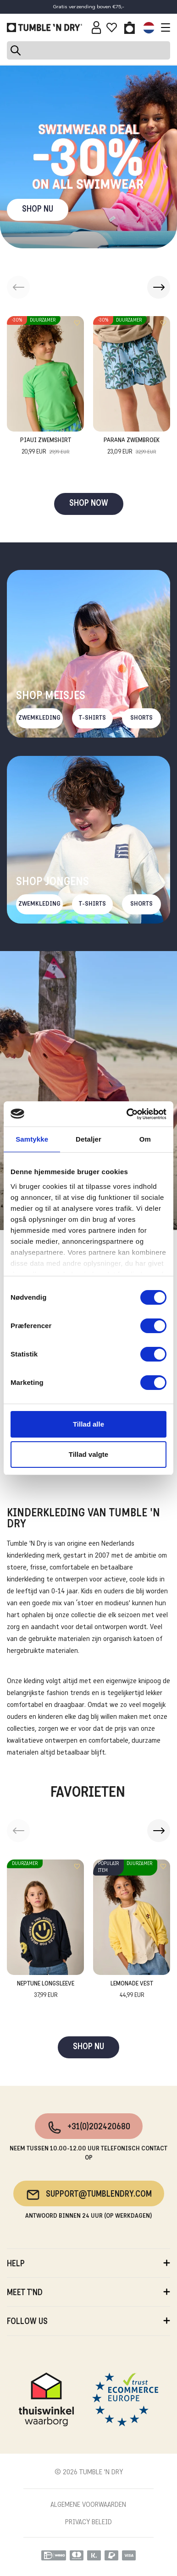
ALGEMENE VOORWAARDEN (88, 2505)
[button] (158, 287)
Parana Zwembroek (132, 447)
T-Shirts (92, 718)
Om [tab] (145, 1139)
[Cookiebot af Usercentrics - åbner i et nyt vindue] (127, 1114)
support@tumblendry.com (89, 2195)
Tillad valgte (88, 1454)
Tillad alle (88, 1424)
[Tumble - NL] (44, 27)
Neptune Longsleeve (45, 1990)
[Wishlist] (111, 27)
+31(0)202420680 (88, 2127)
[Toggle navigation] (163, 27)
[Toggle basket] (129, 27)
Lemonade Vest (132, 1990)
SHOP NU (37, 209)
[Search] (88, 50)
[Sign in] (96, 27)
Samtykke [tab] (32, 1139)
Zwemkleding (39, 718)
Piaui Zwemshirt (45, 447)
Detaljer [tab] (88, 1139)
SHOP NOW (88, 504)
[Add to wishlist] (77, 323)
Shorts (141, 718)
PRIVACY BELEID (88, 2522)
